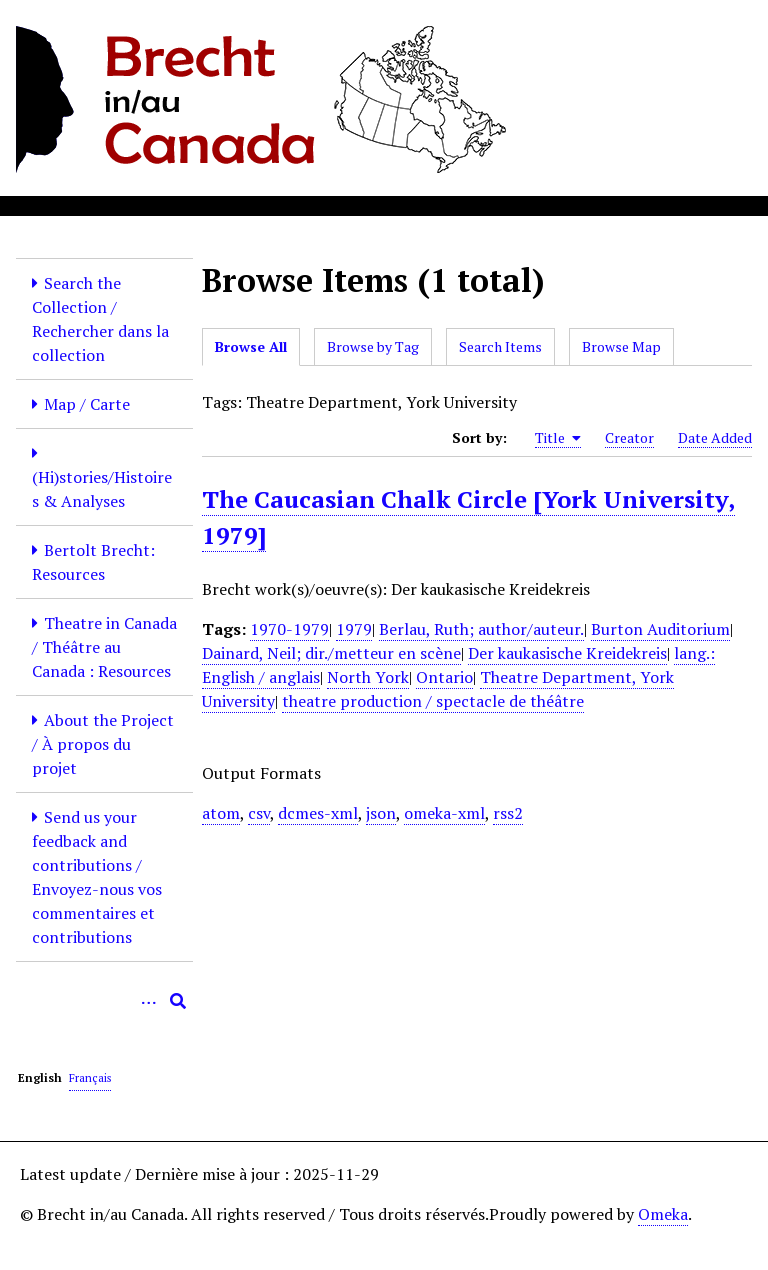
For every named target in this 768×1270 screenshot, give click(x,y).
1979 (354, 629)
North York (368, 677)
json (381, 813)
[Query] (104, 1001)
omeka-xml (444, 813)
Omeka (663, 1214)
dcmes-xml (318, 813)
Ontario (444, 677)
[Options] (148, 1001)
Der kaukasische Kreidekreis (567, 653)
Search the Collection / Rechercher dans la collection (100, 319)
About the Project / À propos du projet (103, 744)
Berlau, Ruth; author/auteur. (481, 629)
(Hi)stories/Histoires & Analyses (102, 489)
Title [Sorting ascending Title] (558, 438)
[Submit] (178, 1001)
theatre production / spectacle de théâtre (433, 701)
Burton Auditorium (660, 629)
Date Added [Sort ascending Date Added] (715, 437)
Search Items (500, 346)
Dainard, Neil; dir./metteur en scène (331, 653)
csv (259, 813)
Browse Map (621, 346)
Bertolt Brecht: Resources (93, 562)
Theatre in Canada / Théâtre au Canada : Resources (104, 647)
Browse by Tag (373, 346)
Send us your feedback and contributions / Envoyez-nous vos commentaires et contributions (97, 877)
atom (221, 813)
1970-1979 (289, 629)
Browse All (251, 346)
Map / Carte (87, 404)
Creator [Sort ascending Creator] (629, 437)
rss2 (508, 813)
